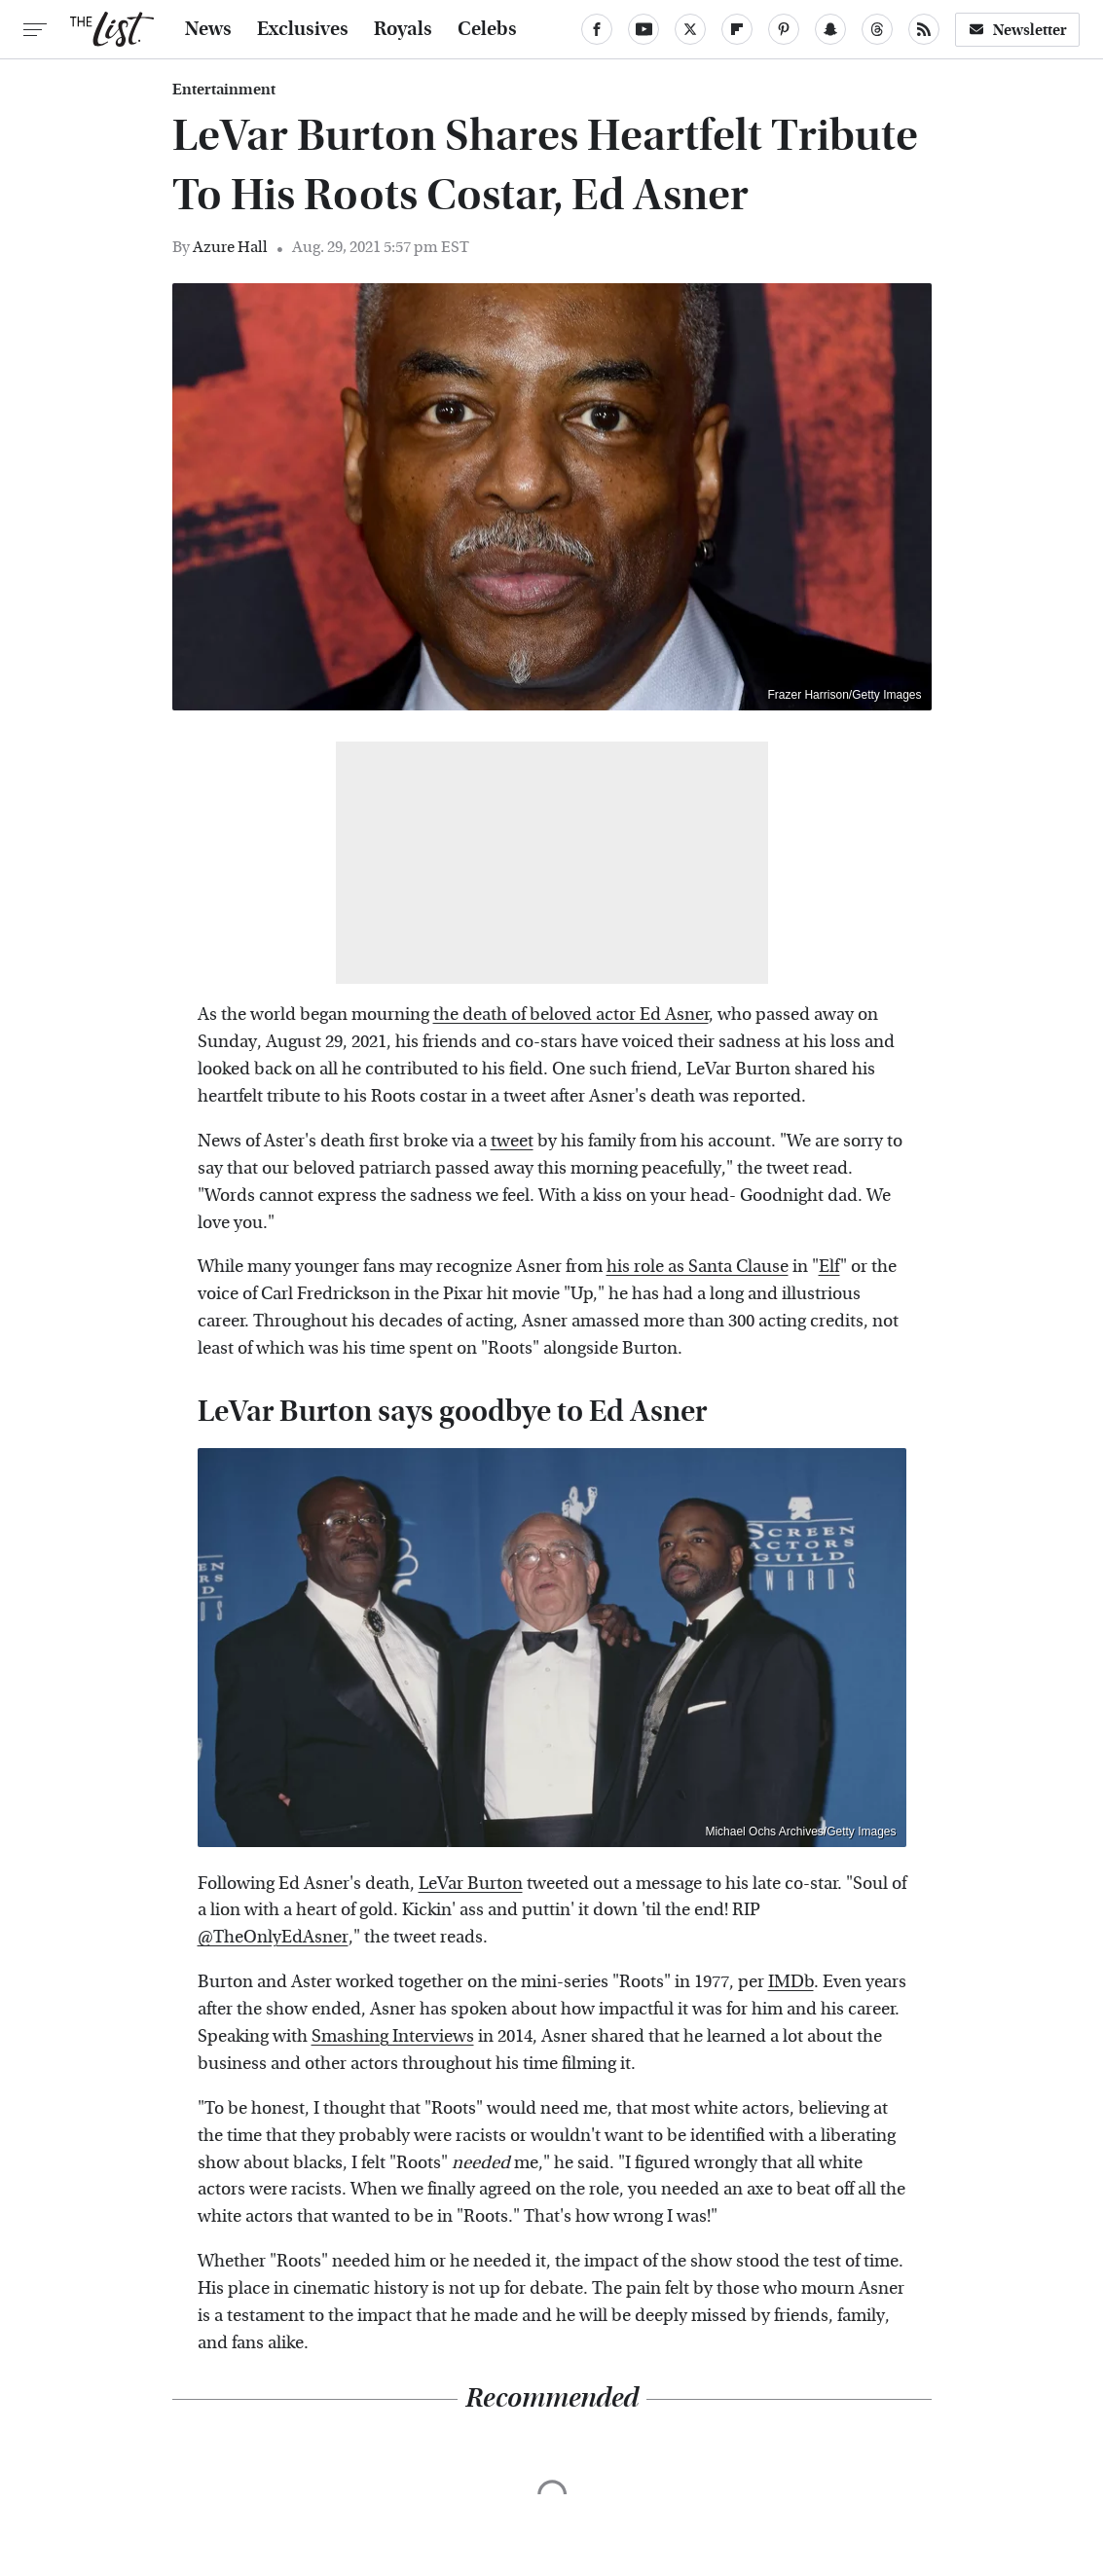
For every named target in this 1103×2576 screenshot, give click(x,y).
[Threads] (877, 29)
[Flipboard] (737, 29)
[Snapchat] (830, 29)
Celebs (487, 29)
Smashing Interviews (393, 2036)
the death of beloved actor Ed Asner (571, 1014)
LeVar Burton (471, 1883)
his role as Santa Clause (698, 1266)
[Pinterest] (783, 29)
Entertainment (224, 89)
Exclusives (303, 29)
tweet (512, 1141)
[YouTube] (643, 29)
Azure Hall (230, 246)
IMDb (791, 1982)
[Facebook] (596, 29)
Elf (829, 1266)
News (208, 29)
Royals (403, 29)
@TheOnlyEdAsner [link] (273, 1937)
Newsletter (1017, 29)
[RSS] (923, 29)
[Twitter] (690, 29)
